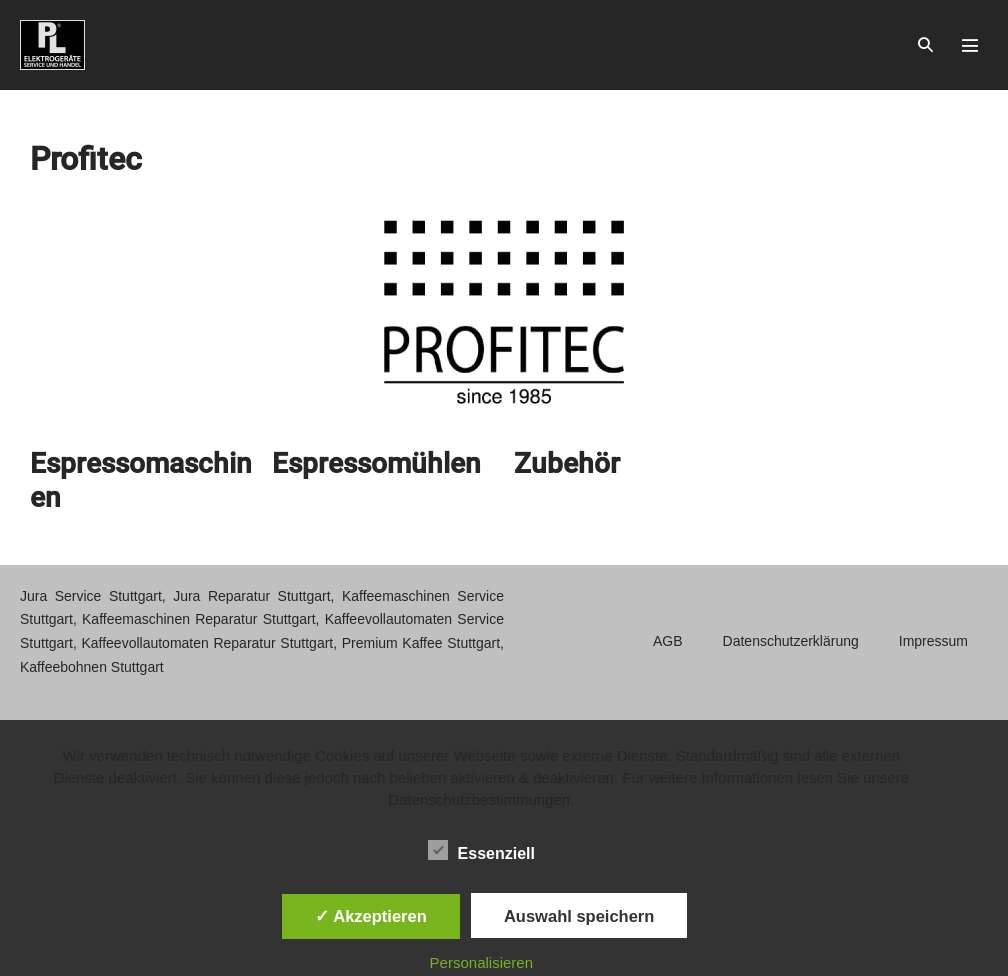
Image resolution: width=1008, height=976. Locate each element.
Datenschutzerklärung (791, 641)
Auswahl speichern (579, 916)
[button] (925, 45)
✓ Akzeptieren (371, 916)
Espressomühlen (376, 463)
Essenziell (481, 850)
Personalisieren (481, 962)
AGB (668, 641)
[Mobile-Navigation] (970, 45)
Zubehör (567, 463)
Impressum (933, 641)
